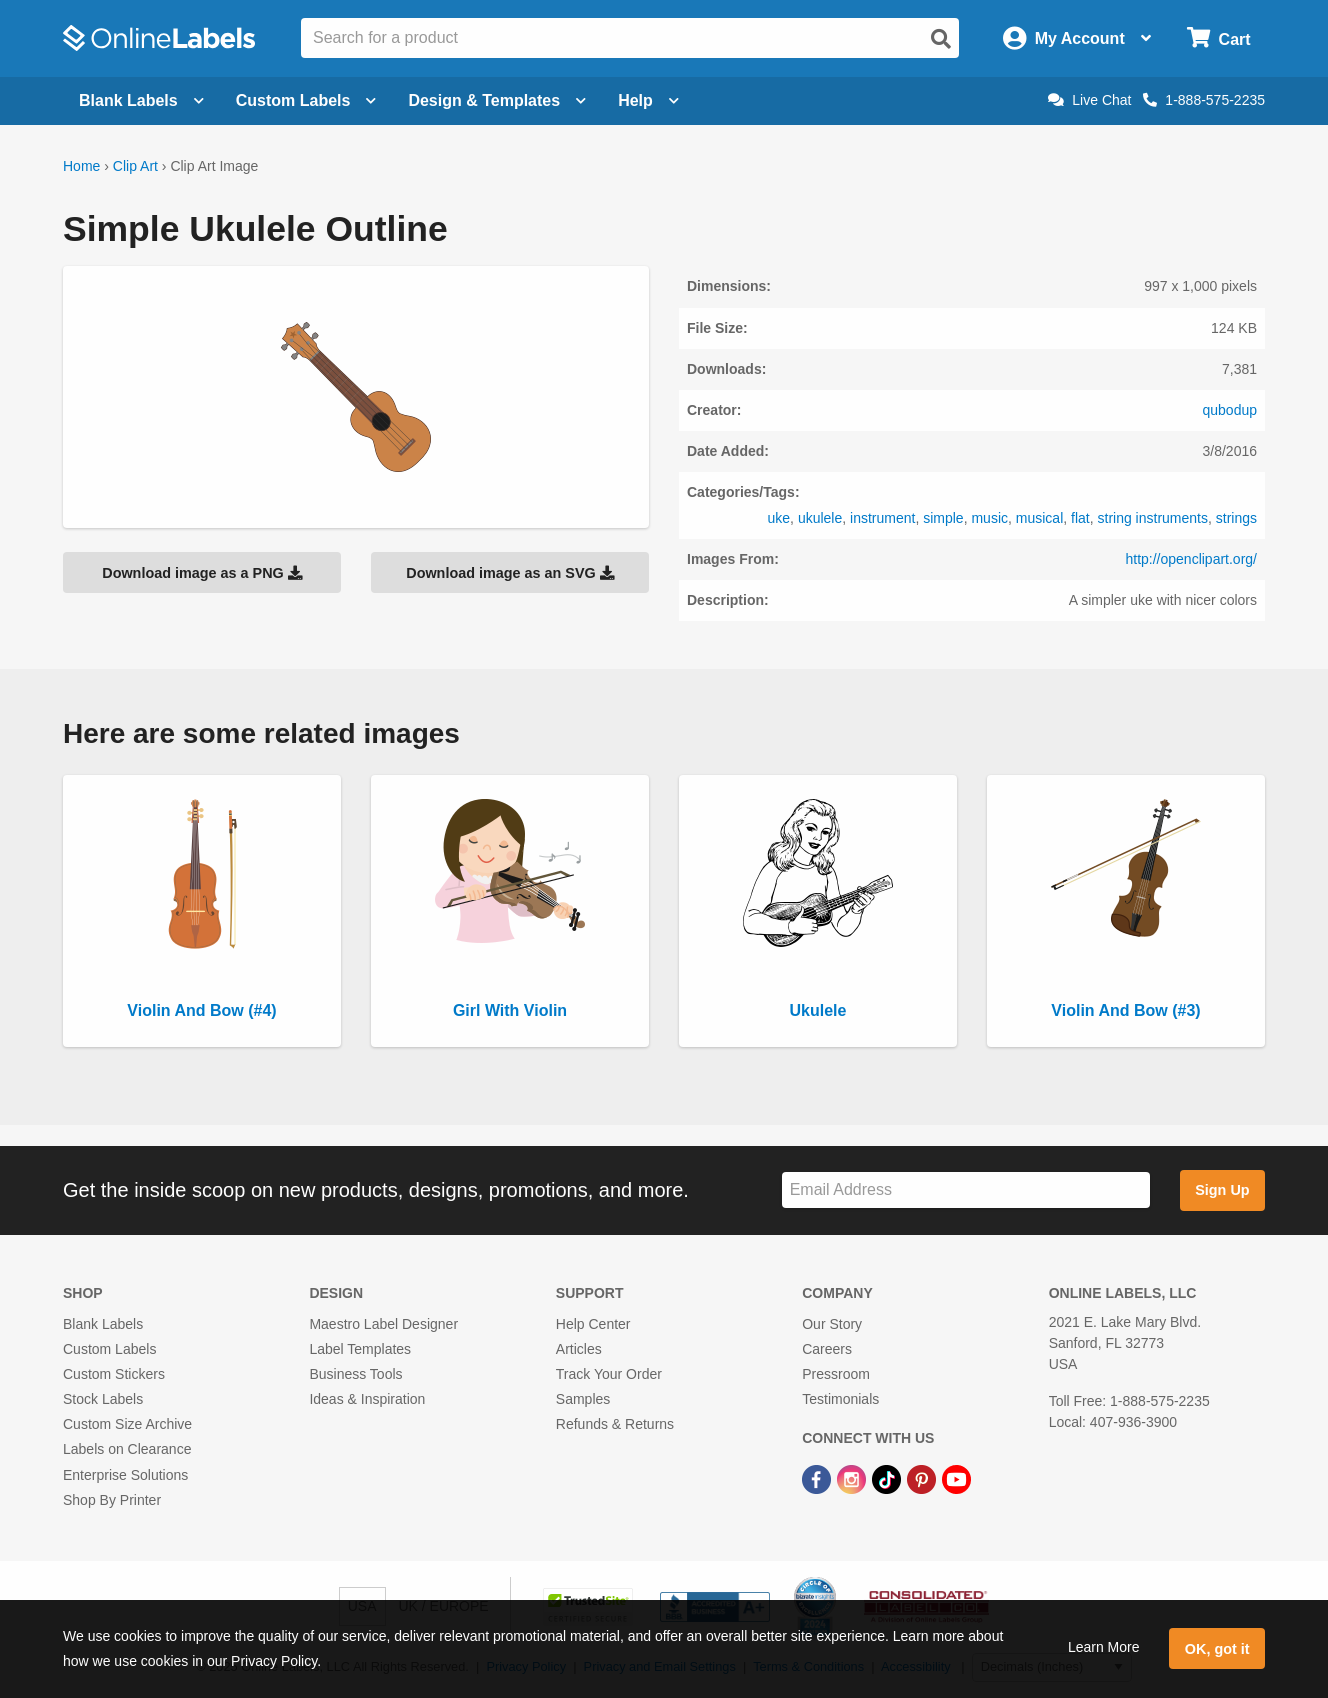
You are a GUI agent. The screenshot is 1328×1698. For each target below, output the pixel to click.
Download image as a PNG (202, 573)
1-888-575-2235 (1204, 100)
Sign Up (1222, 1190)
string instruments (1153, 518)
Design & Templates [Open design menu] (497, 100)
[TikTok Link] (888, 1478)
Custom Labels (109, 1349)
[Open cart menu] (1218, 38)
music (989, 518)
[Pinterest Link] (923, 1478)
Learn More (1104, 1647)
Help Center (593, 1324)
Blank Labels (103, 1324)
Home (81, 166)
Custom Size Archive (127, 1424)
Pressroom (836, 1374)
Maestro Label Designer (383, 1324)
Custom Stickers (114, 1374)
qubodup (1229, 410)
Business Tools (355, 1374)
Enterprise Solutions (125, 1475)
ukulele (820, 518)
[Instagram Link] (853, 1478)
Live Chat (1089, 100)
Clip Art (135, 166)
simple (943, 518)
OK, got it (1217, 1649)
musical (1039, 518)
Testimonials (840, 1399)
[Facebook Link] (818, 1478)
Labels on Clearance (127, 1449)
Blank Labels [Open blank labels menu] (141, 100)
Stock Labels (103, 1399)
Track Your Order (609, 1374)
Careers (827, 1349)
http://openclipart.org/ (1191, 559)
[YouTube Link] (956, 1478)
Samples (583, 1399)
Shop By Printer (112, 1500)
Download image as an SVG (510, 573)
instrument (882, 518)
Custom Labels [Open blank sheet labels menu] (306, 100)
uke (779, 518)
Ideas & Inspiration (367, 1399)
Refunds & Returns (615, 1424)
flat (1080, 518)
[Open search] (941, 39)
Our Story (832, 1324)
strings (1236, 518)
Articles (579, 1349)
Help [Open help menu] (648, 100)
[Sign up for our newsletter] (966, 1190)
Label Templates (360, 1349)
